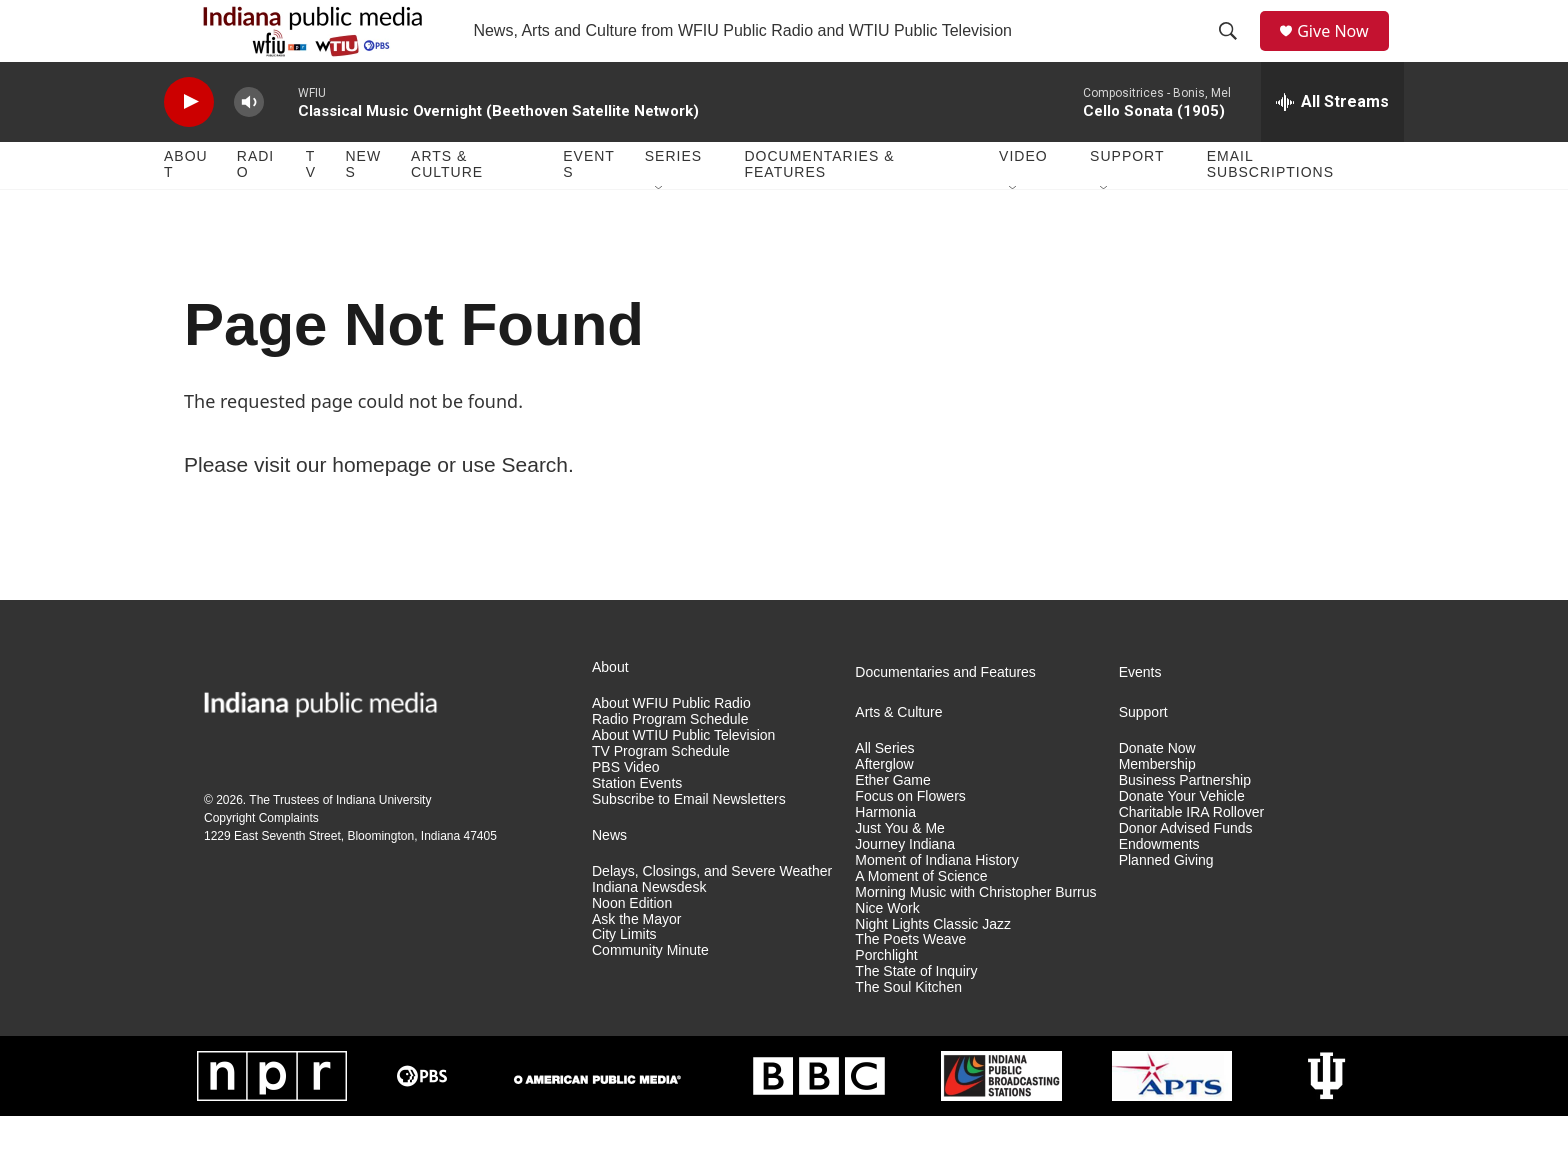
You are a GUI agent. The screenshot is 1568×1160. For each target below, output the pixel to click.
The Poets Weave (910, 983)
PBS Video (625, 810)
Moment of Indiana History (936, 903)
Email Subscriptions (1270, 208)
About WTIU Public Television (683, 778)
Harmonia (885, 855)
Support (1127, 200)
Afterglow (884, 807)
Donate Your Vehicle (1182, 839)
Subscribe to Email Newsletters (689, 842)
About (186, 208)
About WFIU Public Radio (671, 746)
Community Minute (650, 994)
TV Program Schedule (661, 794)
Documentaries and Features (945, 715)
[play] (189, 145)
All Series (884, 791)
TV (311, 208)
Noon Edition (632, 946)
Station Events (637, 826)
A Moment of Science (921, 919)
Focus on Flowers (910, 839)
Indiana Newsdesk (649, 930)
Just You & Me (900, 871)
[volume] (249, 145)
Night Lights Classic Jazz (933, 967)
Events (589, 208)
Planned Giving (1166, 903)
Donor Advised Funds (1186, 871)
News (363, 208)
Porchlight (886, 999)
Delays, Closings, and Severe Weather (712, 914)
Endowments (1159, 887)
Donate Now (1157, 791)
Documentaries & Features (819, 208)
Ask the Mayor (636, 962)
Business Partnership (1185, 823)
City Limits (624, 978)
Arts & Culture (447, 208)
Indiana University (383, 843)
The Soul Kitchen (908, 1031)
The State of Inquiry (916, 1015)
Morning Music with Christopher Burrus (975, 935)
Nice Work (887, 951)
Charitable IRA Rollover (1192, 855)
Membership (1157, 807)
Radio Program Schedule (670, 762)
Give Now (1344, 52)
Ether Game (892, 823)
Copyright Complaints (261, 861)
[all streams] (1332, 145)
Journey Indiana (905, 887)
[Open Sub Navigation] (660, 232)
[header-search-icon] (1235, 53)
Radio (255, 208)
